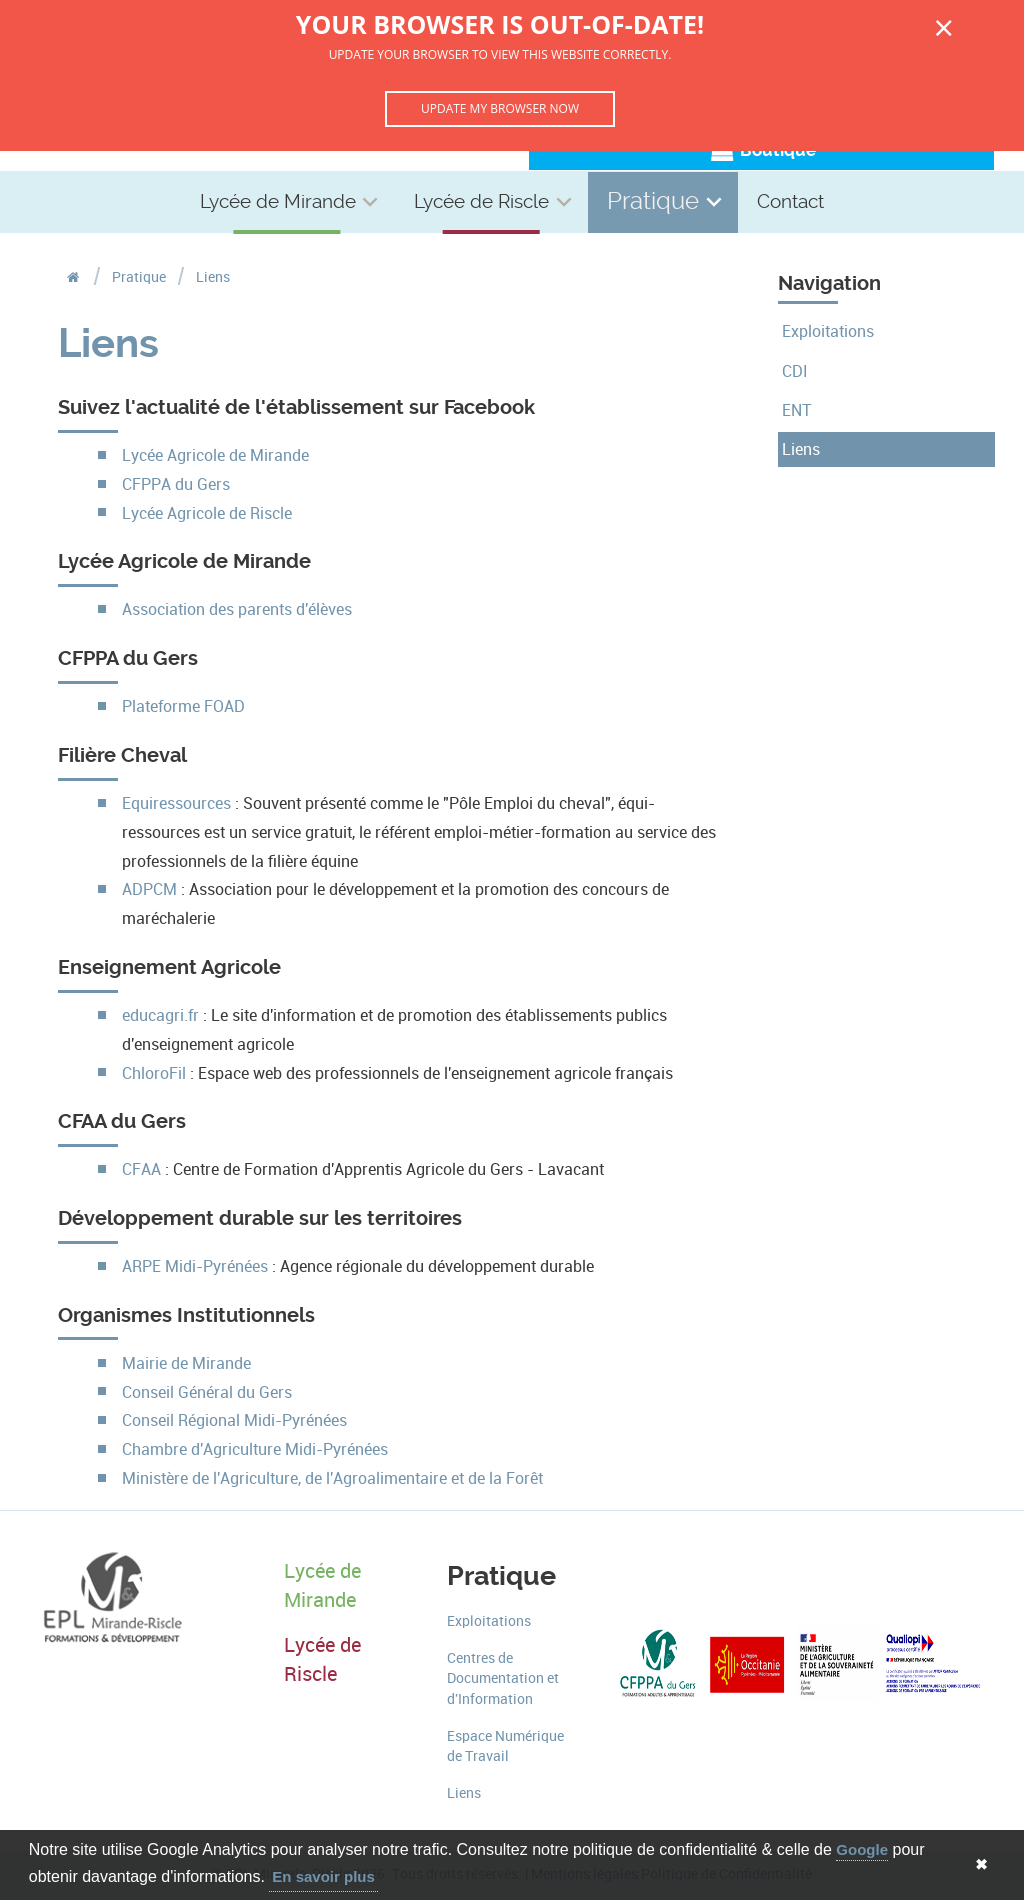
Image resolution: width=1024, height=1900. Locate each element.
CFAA (141, 1169)
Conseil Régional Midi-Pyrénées (234, 1420)
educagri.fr (160, 1015)
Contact (781, 198)
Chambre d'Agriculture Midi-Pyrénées (255, 1449)
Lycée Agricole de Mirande (215, 455)
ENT (797, 410)
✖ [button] (981, 1864)
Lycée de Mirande (287, 198)
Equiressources (176, 803)
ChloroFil (154, 1073)
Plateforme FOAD (183, 706)
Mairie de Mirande (186, 1363)
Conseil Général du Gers (207, 1392)
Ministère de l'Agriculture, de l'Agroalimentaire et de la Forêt (334, 1478)
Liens (801, 449)
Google (862, 1849)
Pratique (653, 198)
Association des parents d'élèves (237, 609)
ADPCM (149, 889)
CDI (795, 371)
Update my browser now (500, 108)
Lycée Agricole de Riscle (207, 513)
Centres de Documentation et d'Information (503, 1679)
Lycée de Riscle (490, 198)
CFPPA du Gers (176, 484)
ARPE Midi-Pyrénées (195, 1266)
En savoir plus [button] (323, 1876)
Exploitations (828, 331)
